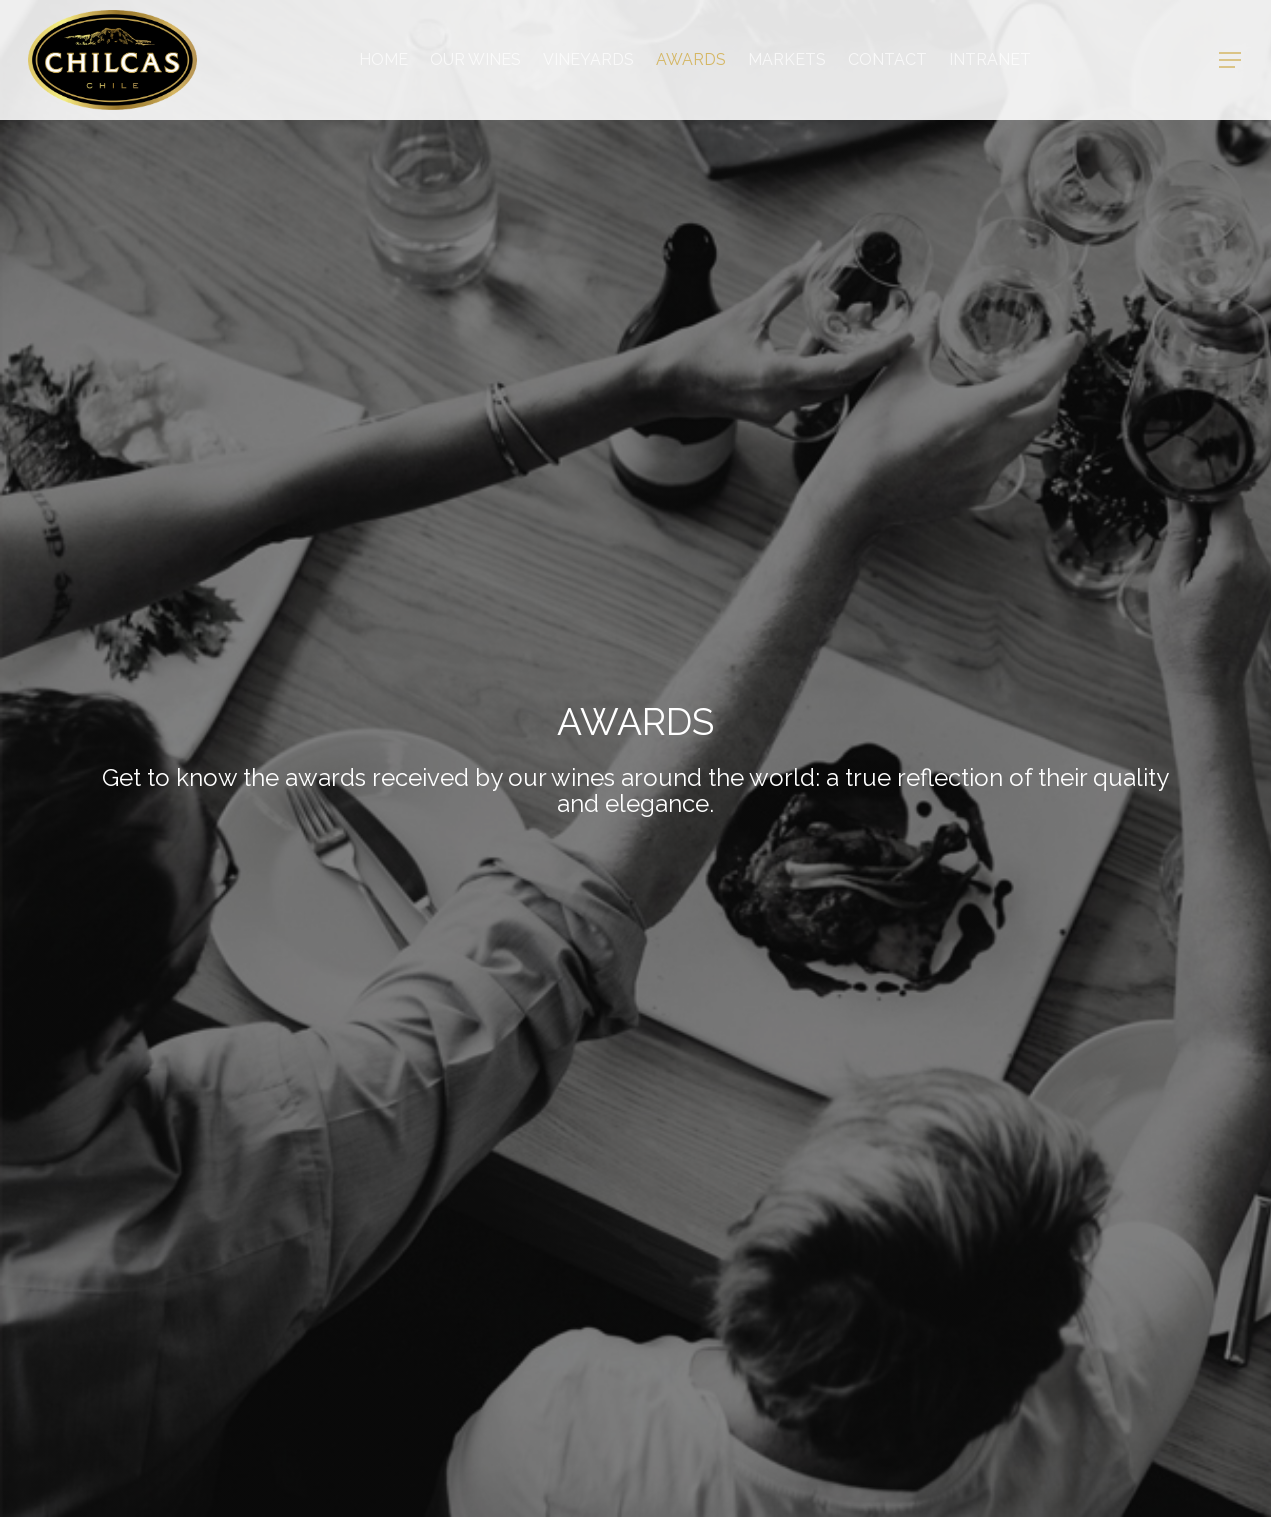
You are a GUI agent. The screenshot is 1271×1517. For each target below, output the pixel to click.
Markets (787, 59)
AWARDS (691, 59)
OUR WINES (475, 59)
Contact (887, 59)
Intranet (990, 59)
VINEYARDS (588, 59)
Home (383, 59)
